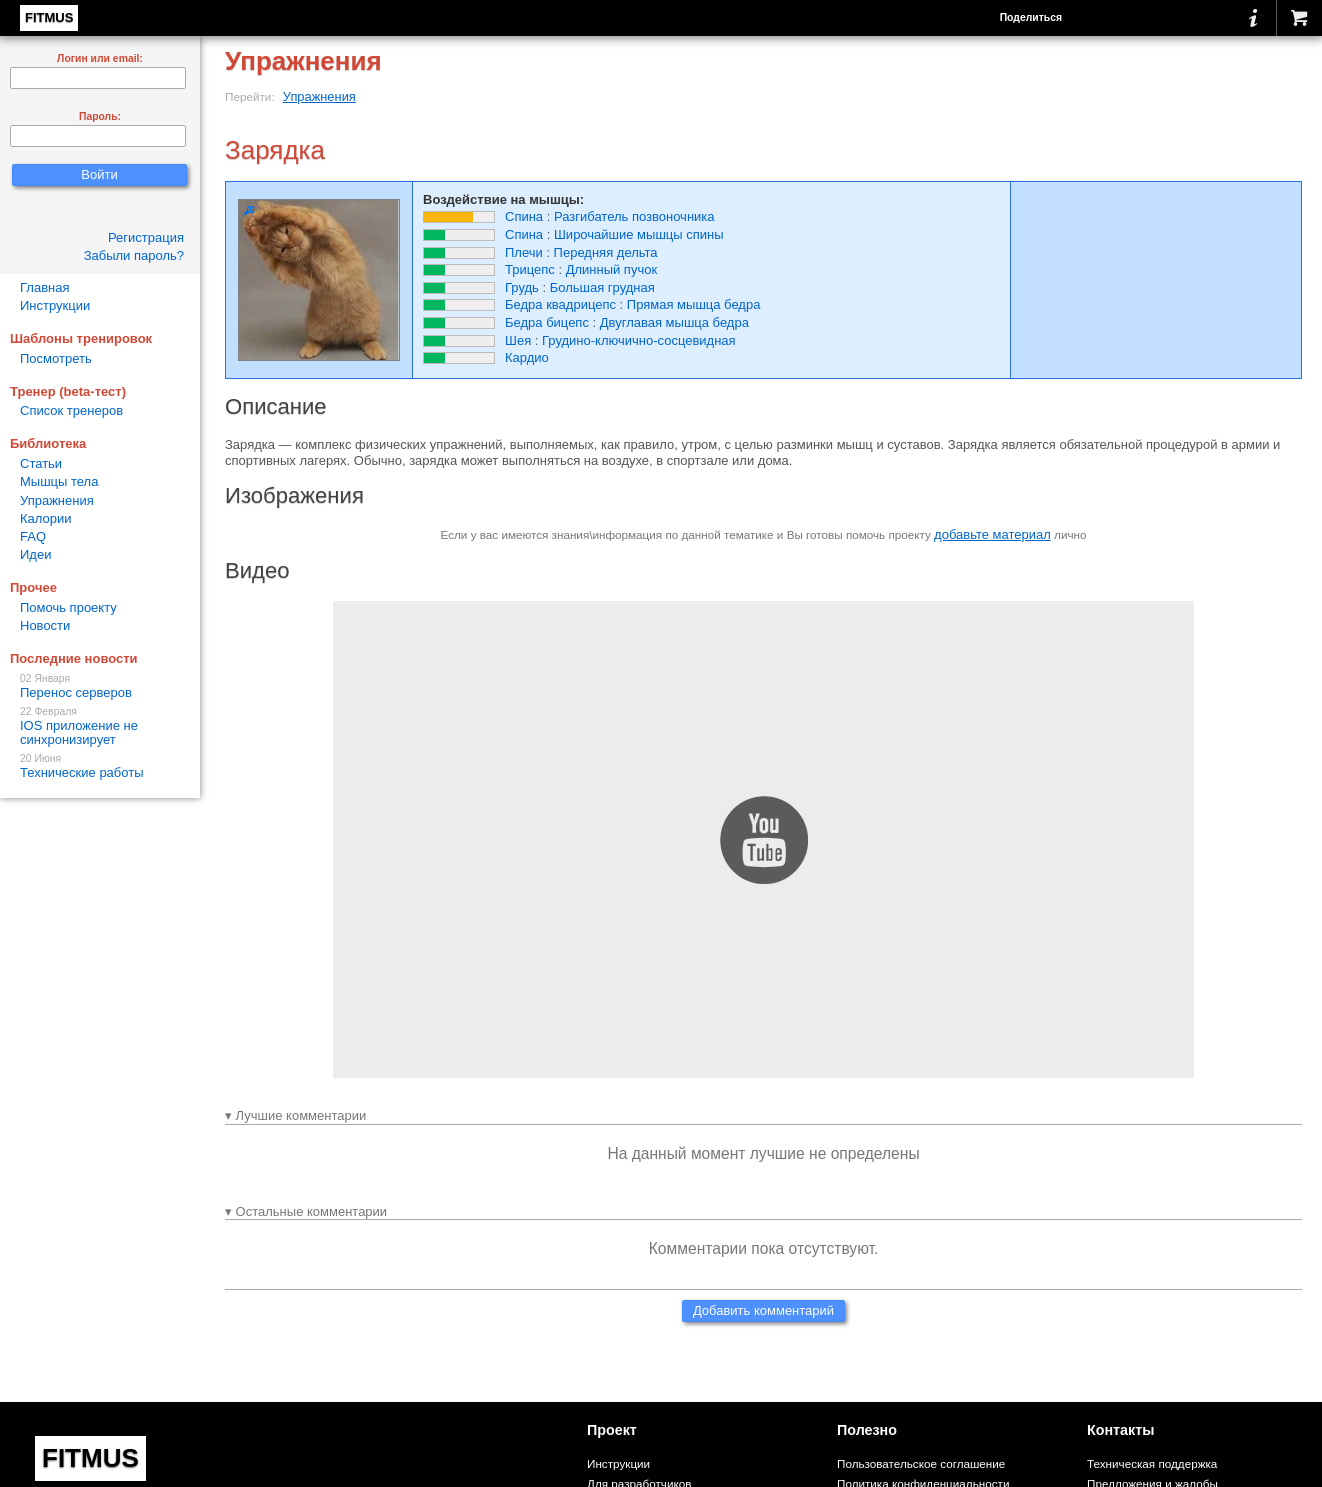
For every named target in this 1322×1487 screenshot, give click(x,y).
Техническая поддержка (1152, 1463)
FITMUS (49, 17)
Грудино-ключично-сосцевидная (639, 340)
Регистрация (146, 237)
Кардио (527, 357)
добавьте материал (992, 534)
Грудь (522, 287)
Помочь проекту (68, 607)
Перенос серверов (100, 686)
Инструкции (55, 305)
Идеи (35, 554)
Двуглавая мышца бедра (674, 322)
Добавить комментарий (763, 1310)
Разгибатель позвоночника (634, 216)
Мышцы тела (59, 481)
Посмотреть (56, 358)
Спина (524, 216)
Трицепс (530, 269)
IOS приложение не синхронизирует (100, 726)
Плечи (524, 252)
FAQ (33, 536)
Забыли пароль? (134, 255)
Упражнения (319, 96)
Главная (44, 287)
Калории (46, 518)
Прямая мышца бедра (694, 304)
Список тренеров (71, 410)
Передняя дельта (606, 252)
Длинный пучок (611, 269)
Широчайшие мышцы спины (639, 234)
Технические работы (100, 766)
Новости (45, 625)
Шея (518, 340)
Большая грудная (602, 287)
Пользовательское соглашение (921, 1463)
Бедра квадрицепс (560, 304)
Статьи (41, 463)
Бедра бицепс (547, 322)
